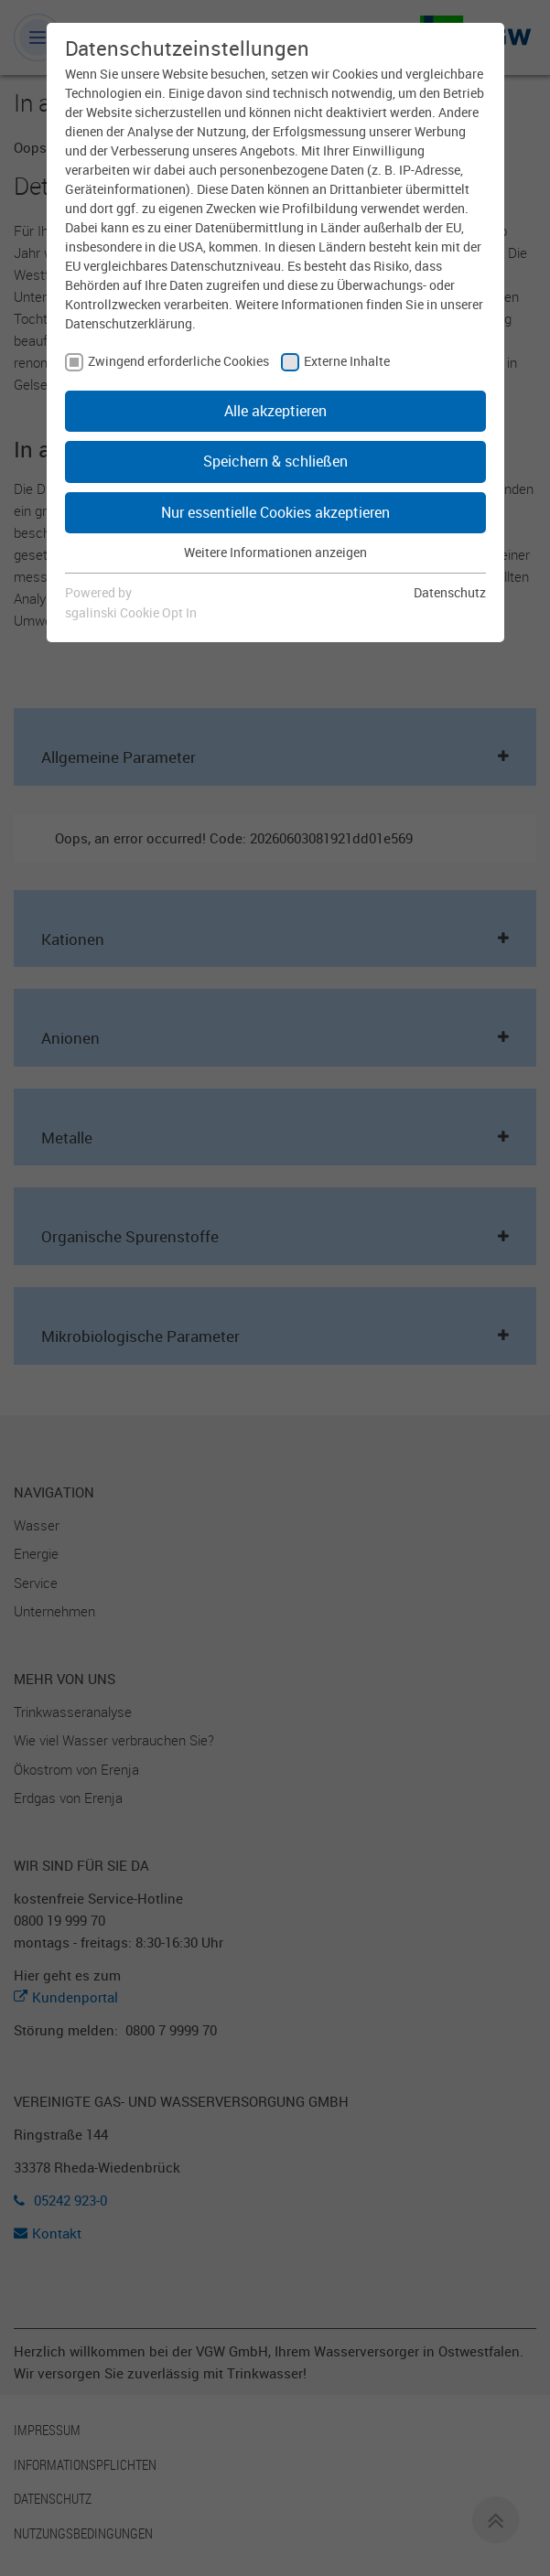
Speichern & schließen (275, 461)
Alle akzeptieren (275, 411)
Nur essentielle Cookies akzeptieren (275, 512)
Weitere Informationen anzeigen (275, 552)
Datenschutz (450, 592)
